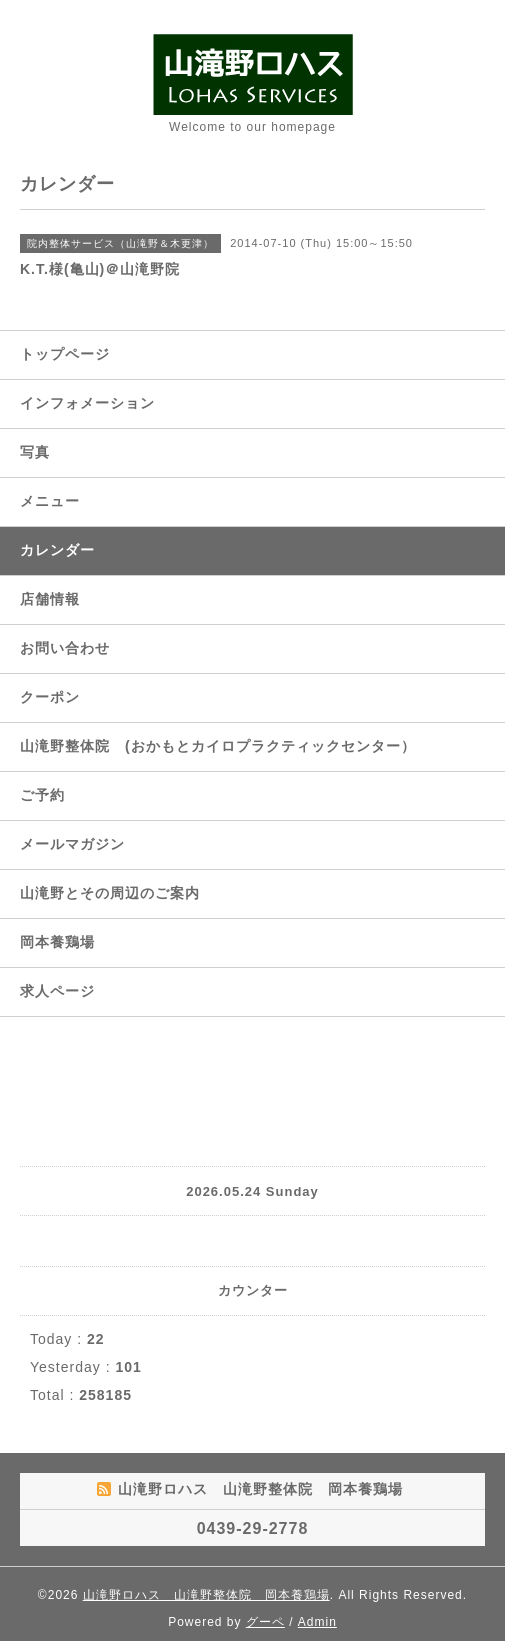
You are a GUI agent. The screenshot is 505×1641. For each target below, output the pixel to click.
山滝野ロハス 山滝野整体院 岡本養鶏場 (206, 1595)
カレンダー (57, 550)
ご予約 (42, 795)
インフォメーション (87, 403)
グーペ (265, 1622)
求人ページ (57, 991)
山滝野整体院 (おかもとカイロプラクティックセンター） (218, 746)
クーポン (50, 697)
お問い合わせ (65, 648)
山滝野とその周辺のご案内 (110, 893)
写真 (35, 452)
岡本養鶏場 (57, 942)
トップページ (65, 354)
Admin (317, 1622)
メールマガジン (72, 844)
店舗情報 (50, 599)
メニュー (50, 501)
